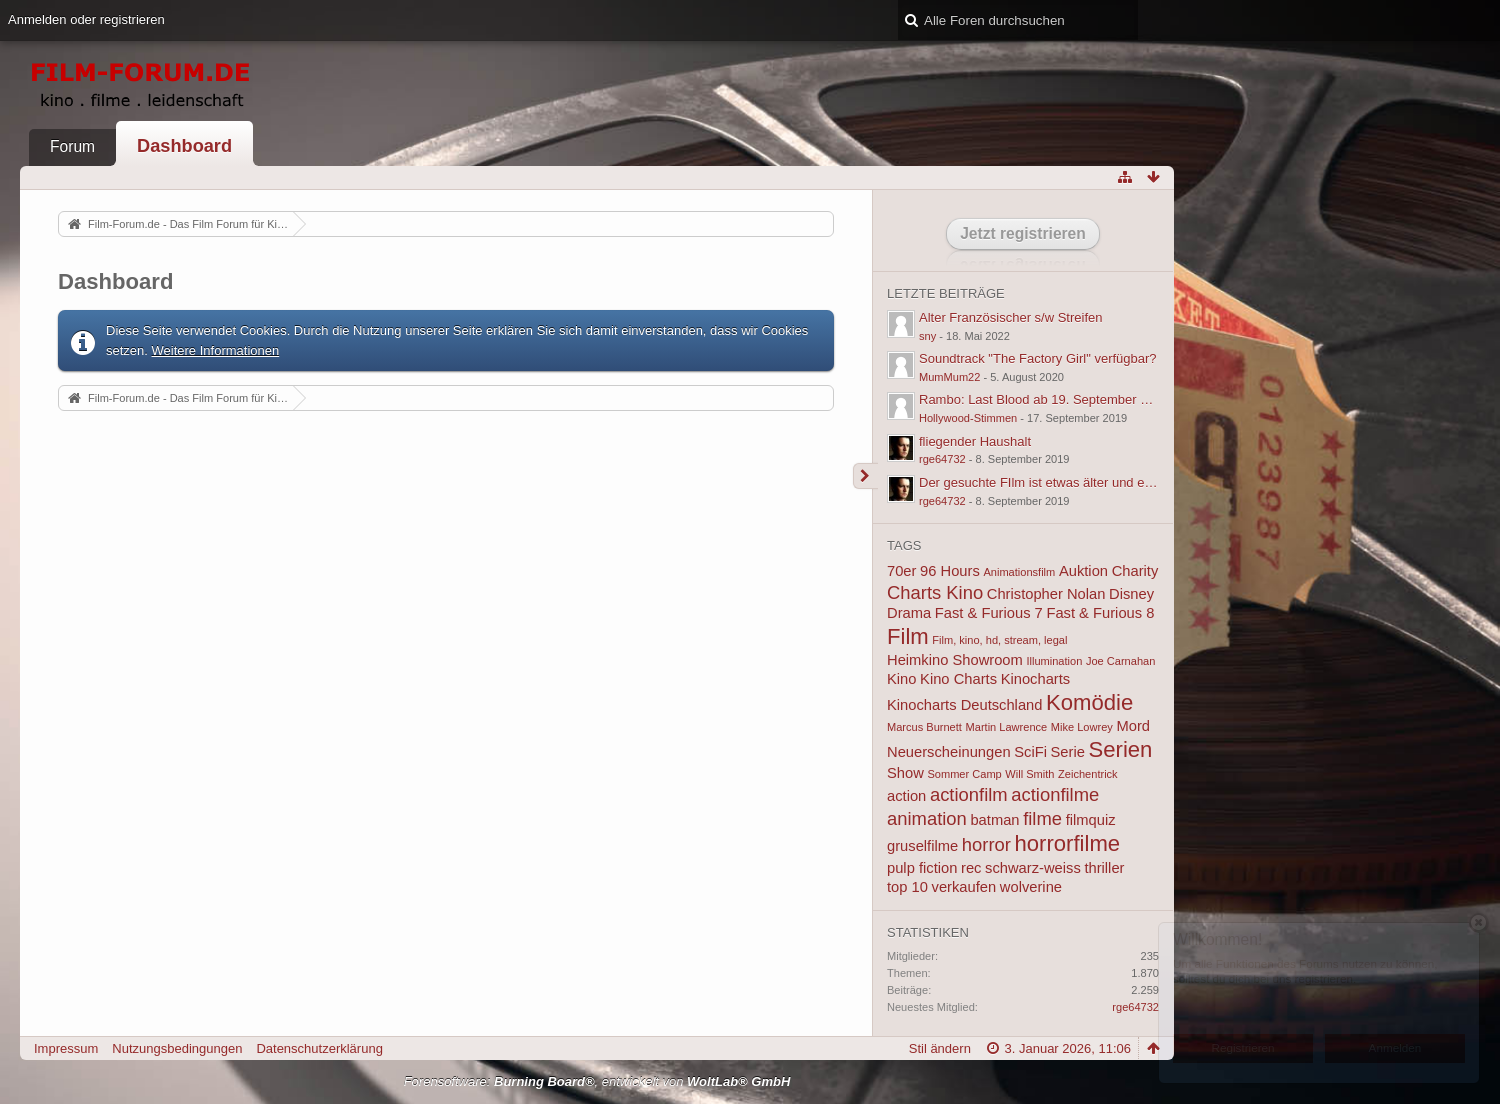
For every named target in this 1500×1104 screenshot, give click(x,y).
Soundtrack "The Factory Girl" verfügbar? (1038, 358)
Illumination (1054, 661)
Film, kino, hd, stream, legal (999, 640)
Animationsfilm (1019, 572)
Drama (909, 613)
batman (994, 820)
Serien (1121, 749)
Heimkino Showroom (955, 660)
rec (971, 868)
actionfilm (969, 794)
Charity (1135, 571)
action (906, 796)
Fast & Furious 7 (989, 613)
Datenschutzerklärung (319, 1048)
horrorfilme (1068, 843)
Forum (72, 146)
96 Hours (950, 571)
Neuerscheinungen (949, 752)
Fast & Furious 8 (1100, 613)
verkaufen (964, 887)
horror (986, 844)
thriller (1104, 868)
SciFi (1030, 752)
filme (1042, 818)
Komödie (1089, 702)
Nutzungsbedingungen (177, 1048)
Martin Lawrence (1007, 727)
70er (901, 571)
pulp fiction (922, 868)
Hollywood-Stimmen (968, 418)
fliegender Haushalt (975, 441)
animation (927, 818)
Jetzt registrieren (1023, 233)
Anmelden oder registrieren (86, 19)
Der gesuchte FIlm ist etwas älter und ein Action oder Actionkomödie (1115, 482)
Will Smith (1029, 774)
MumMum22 (949, 377)
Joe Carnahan (1120, 661)
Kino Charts (958, 679)
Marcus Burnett (924, 727)
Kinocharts (1036, 679)
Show (905, 773)
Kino (901, 679)
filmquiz (1091, 820)
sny (927, 336)
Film (908, 636)
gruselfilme (922, 846)
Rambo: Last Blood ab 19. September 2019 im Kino (1067, 399)
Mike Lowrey (1082, 727)
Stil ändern (940, 1048)
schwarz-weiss (1033, 868)
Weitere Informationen (216, 350)
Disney (1131, 594)
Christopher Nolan (1046, 594)
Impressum (66, 1048)
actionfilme (1055, 794)
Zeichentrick (1088, 774)
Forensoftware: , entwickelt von (597, 1081)
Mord (1133, 726)
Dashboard (184, 146)
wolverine (1031, 887)
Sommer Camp (964, 774)
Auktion (1083, 571)
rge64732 (942, 459)
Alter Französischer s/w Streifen (1011, 317)
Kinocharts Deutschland (964, 705)
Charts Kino (935, 592)
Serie (1068, 752)
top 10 (907, 887)
